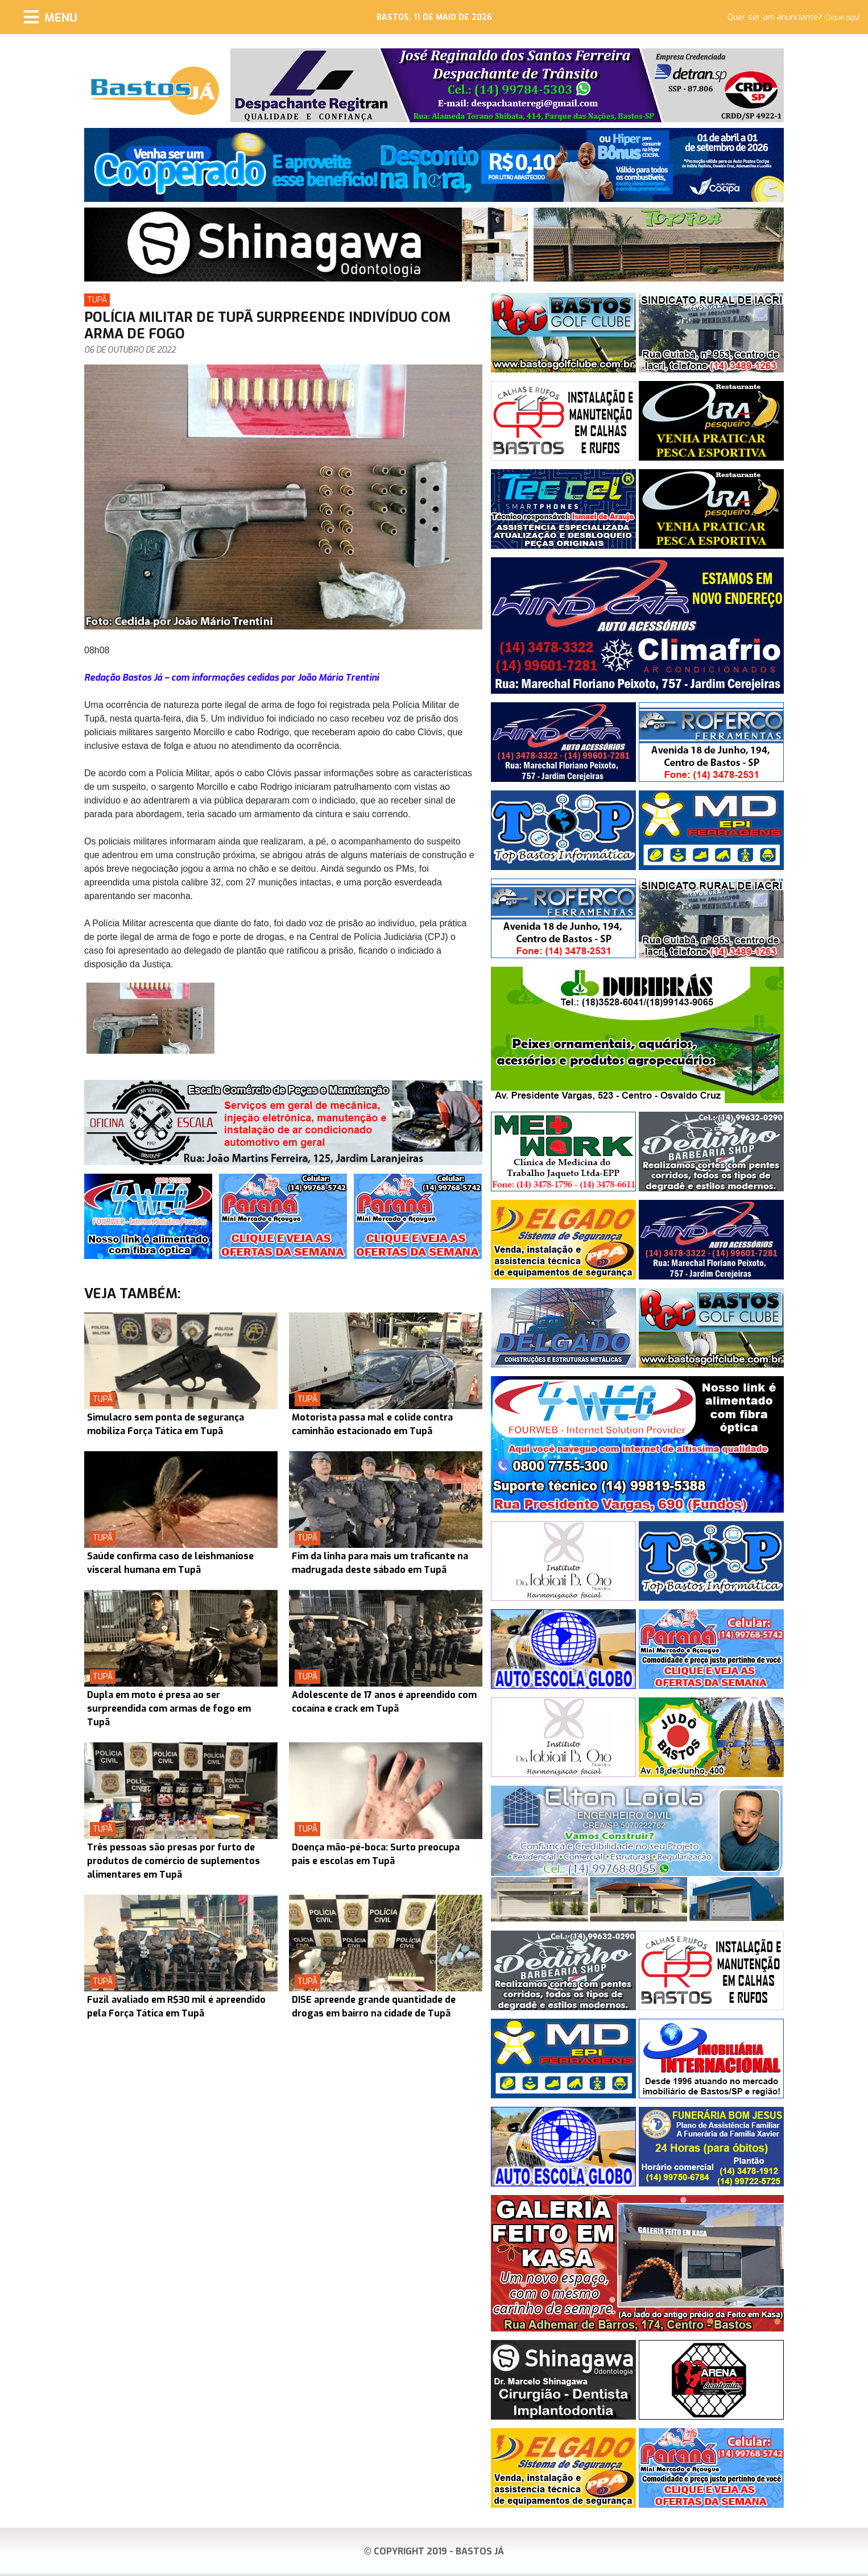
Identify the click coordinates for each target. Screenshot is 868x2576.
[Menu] (50, 17)
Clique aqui (841, 17)
